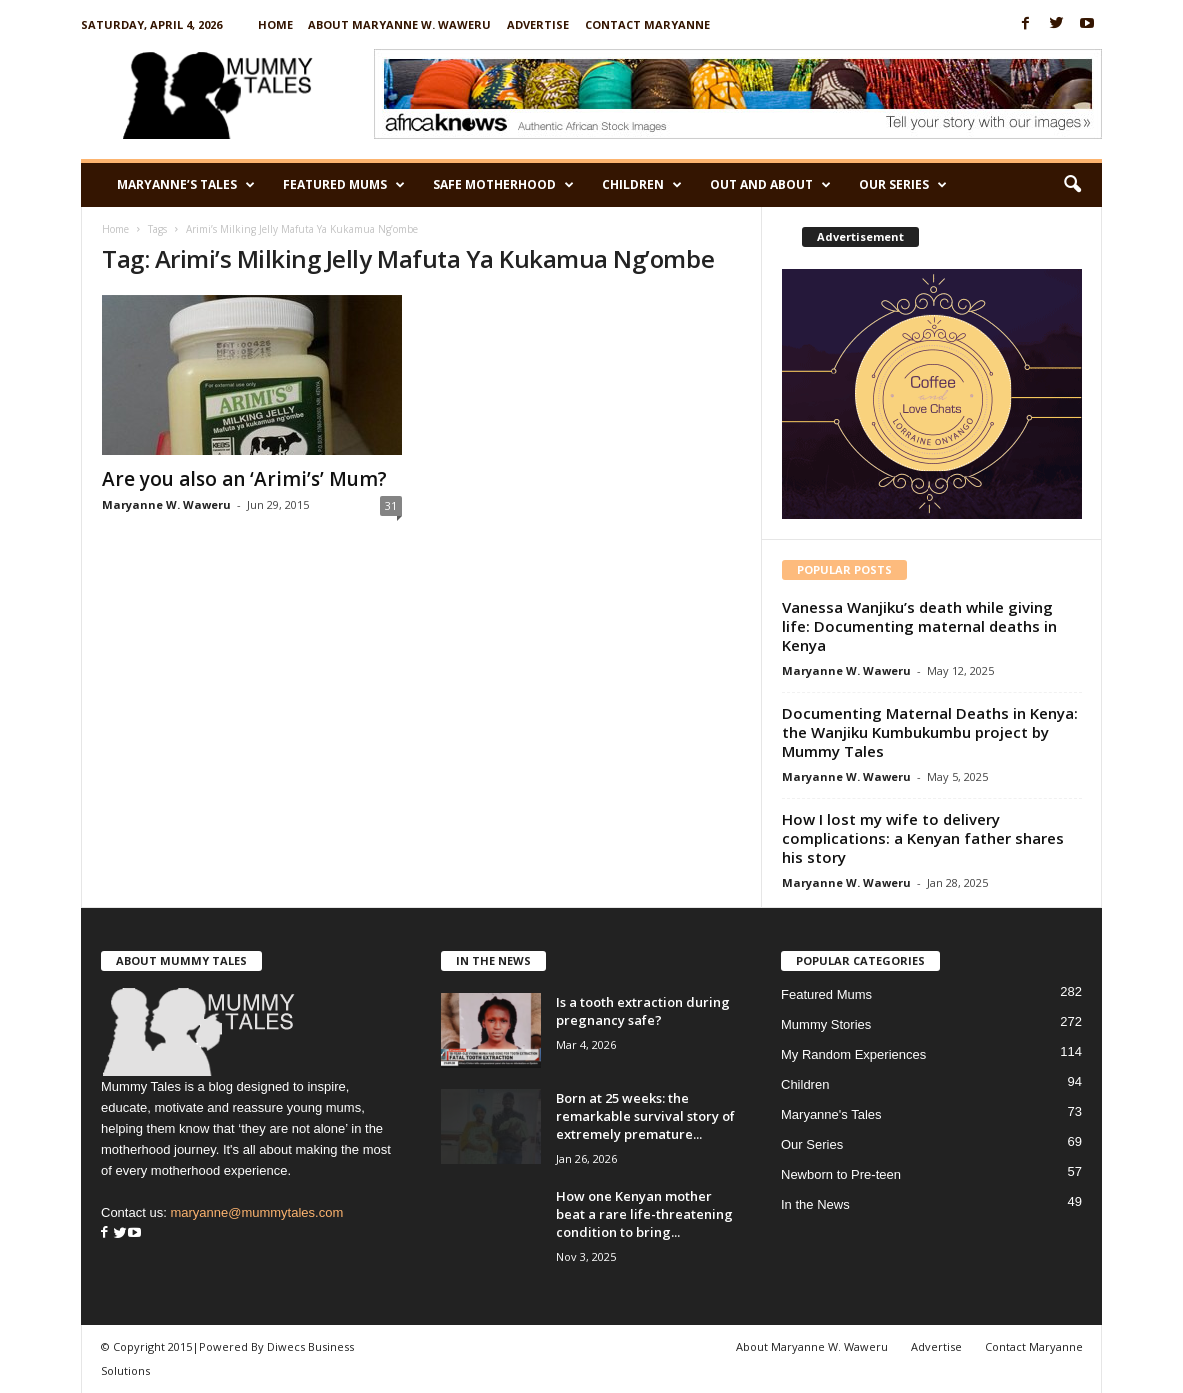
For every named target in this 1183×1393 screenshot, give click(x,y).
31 (391, 505)
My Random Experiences (853, 1054)
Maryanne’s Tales (186, 185)
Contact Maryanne (647, 24)
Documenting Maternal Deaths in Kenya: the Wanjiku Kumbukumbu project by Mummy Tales (930, 732)
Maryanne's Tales (831, 1114)
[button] (1072, 185)
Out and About (770, 185)
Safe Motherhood (503, 185)
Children (642, 185)
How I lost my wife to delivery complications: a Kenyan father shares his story (923, 838)
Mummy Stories (826, 1024)
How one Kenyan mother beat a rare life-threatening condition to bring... (644, 1214)
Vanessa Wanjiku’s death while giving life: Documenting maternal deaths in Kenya (919, 626)
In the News (815, 1204)
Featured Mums (344, 185)
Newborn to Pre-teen (841, 1174)
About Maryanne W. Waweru (399, 24)
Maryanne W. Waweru (166, 504)
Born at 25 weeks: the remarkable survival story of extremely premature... (645, 1116)
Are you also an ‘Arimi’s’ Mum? (244, 479)
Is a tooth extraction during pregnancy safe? (643, 1011)
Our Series (903, 185)
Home (275, 24)
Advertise (538, 24)
